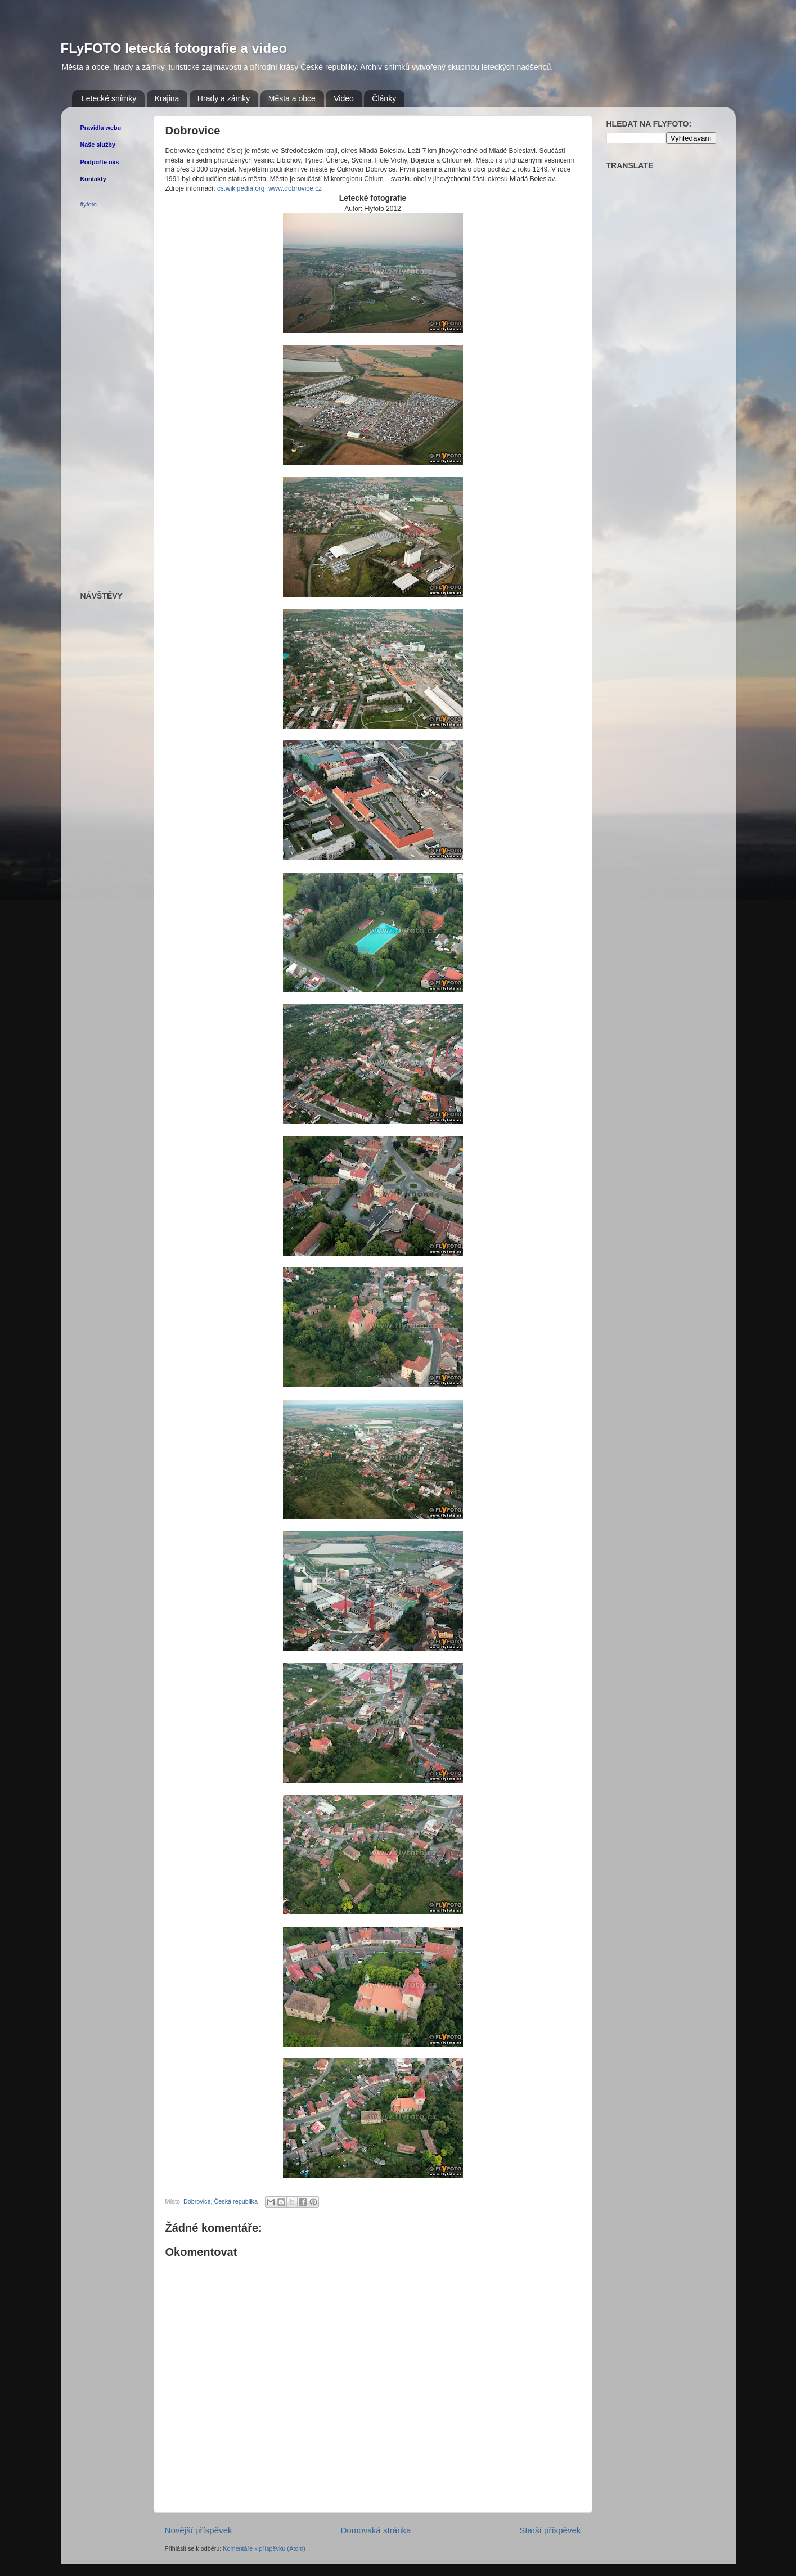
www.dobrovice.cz (295, 188)
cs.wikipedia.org (240, 188)
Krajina (167, 98)
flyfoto (88, 204)
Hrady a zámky (223, 98)
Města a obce (292, 98)
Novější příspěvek (198, 2530)
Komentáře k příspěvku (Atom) (264, 2548)
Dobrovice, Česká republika (220, 2201)
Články (384, 98)
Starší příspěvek (550, 2530)
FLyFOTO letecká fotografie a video (174, 48)
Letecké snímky (109, 98)
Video (344, 98)
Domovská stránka (375, 2530)
